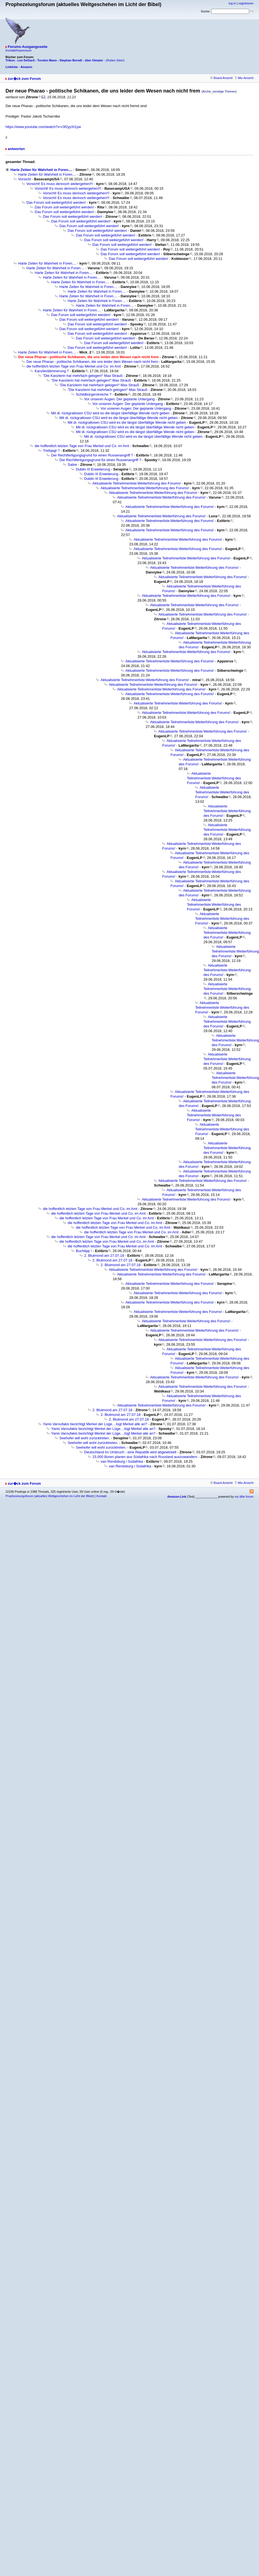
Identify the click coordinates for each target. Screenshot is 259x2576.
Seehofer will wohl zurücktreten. (84, 1438)
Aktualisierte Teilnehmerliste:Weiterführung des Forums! (136, 483)
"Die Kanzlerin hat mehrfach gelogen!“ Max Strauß (83, 376)
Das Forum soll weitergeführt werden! (56, 202)
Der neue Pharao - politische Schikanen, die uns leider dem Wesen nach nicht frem (92, 362)
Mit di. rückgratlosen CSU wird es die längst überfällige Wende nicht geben (110, 413)
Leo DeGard (25, 60)
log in (232, 3)
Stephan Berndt (71, 60)
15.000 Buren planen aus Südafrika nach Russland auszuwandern (144, 1457)
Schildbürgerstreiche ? (93, 394)
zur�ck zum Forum (24, 79)
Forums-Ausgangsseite (27, 47)
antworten (16, 149)
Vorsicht (24, 179)
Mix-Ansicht (244, 78)
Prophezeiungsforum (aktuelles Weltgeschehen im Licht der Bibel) (49, 1496)
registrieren (246, 3)
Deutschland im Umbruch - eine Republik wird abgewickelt (130, 1452)
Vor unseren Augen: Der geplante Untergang (119, 399)
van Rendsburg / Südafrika (122, 1461)
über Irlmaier (94, 60)
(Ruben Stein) (115, 60)
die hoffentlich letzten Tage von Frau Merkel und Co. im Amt (73, 366)
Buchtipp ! (84, 1251)
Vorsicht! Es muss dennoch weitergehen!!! (59, 184)
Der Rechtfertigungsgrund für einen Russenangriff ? (92, 455)
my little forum (244, 1496)
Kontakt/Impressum (18, 50)
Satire (72, 465)
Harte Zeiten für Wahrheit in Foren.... (41, 170)
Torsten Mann (47, 60)
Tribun (10, 60)
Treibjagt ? (51, 450)
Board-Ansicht (221, 78)
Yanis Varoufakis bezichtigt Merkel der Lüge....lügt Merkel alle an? (95, 1424)
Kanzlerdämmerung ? (52, 371)
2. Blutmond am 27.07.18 (104, 1255)
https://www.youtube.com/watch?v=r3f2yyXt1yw (43, 127)
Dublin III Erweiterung (93, 469)
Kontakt (101, 1496)
